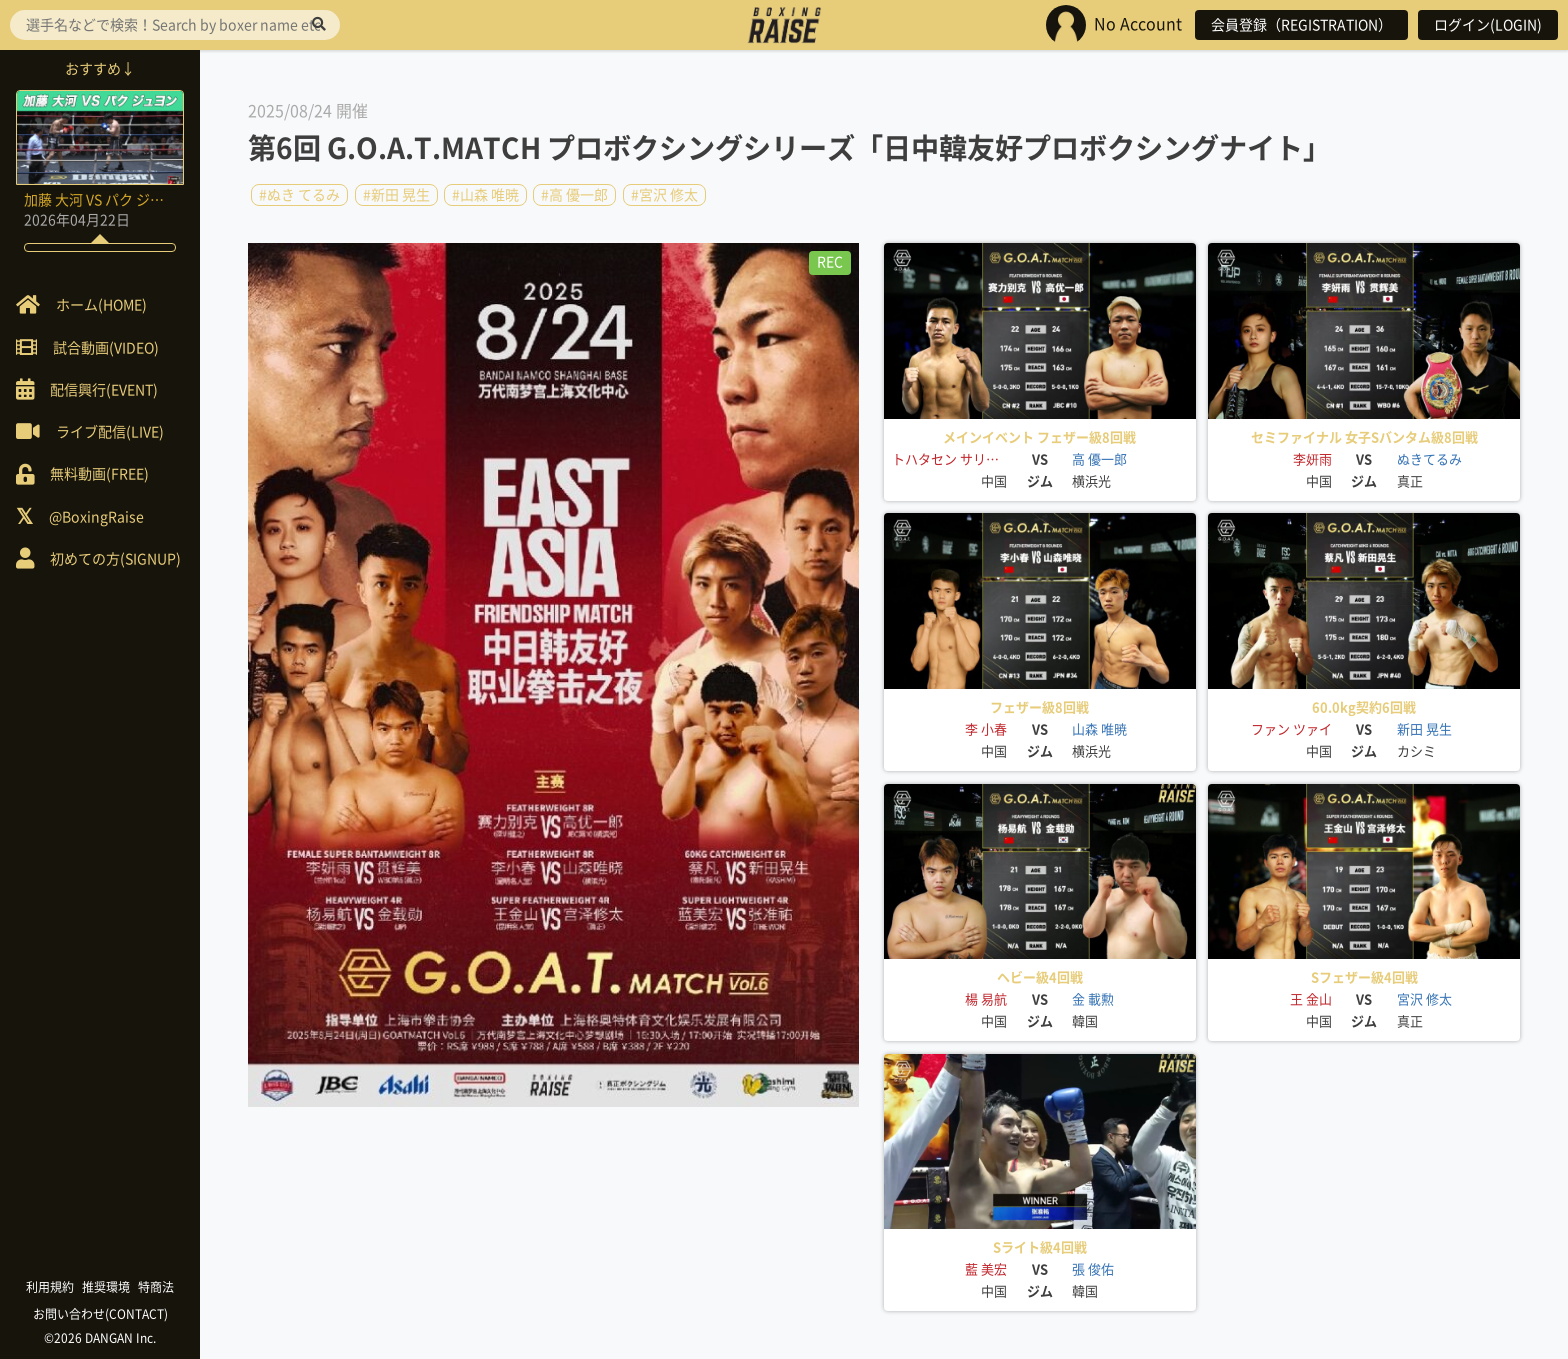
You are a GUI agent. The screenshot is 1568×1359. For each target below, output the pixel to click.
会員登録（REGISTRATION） (1301, 25)
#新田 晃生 (396, 195)
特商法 (156, 1287)
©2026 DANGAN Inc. (100, 1338)
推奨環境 (106, 1287)
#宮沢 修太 (664, 195)
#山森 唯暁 (485, 195)
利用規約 (50, 1287)
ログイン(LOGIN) (1488, 25)
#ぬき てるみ (299, 195)
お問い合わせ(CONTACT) (100, 1314)
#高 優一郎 (574, 195)
